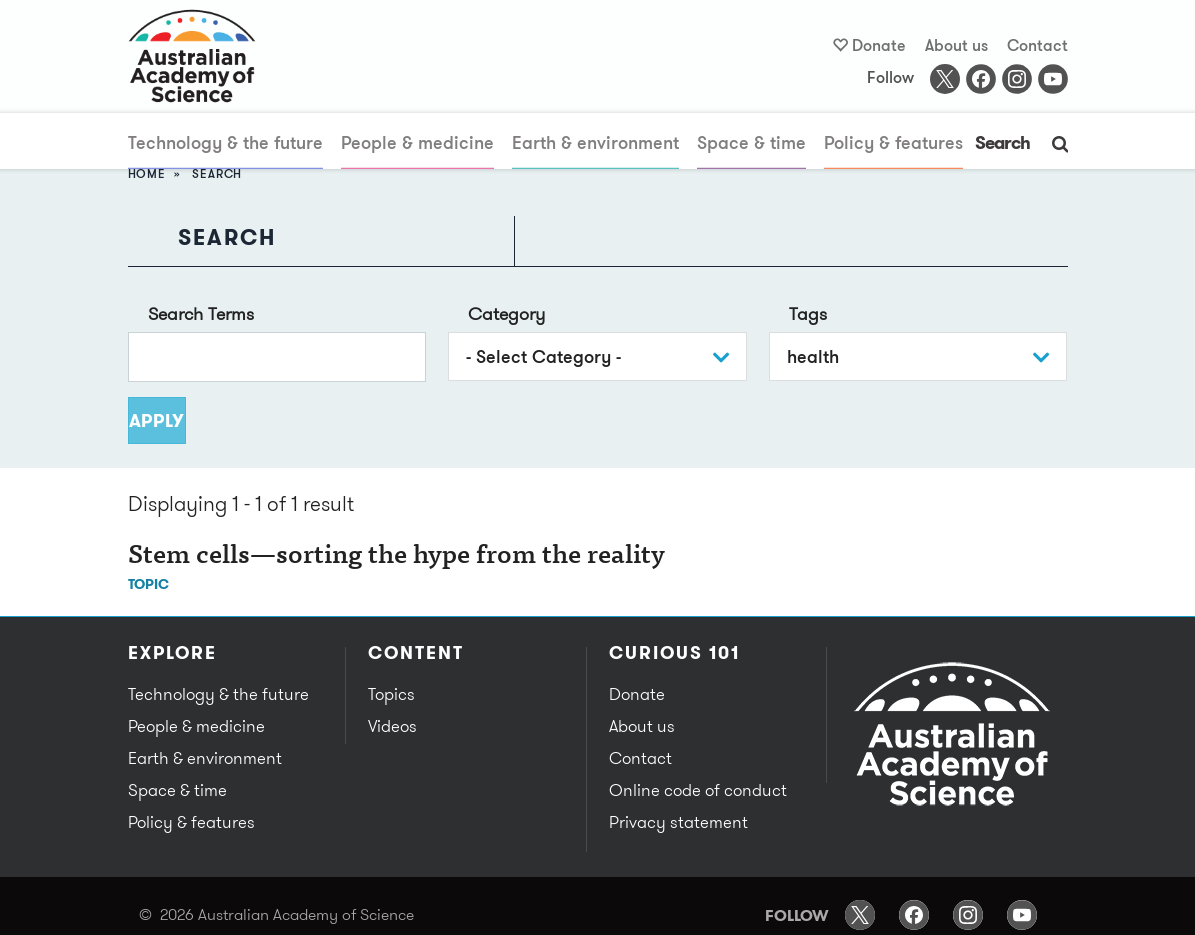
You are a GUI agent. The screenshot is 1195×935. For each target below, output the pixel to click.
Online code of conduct (698, 790)
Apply (157, 420)
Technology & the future (225, 142)
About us (956, 45)
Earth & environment (595, 142)
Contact (1037, 45)
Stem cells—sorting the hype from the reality (396, 557)
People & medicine (417, 142)
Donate (879, 45)
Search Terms (201, 313)
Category (506, 313)
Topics (391, 694)
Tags (808, 313)
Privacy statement (678, 822)
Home (147, 173)
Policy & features (893, 142)
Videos (392, 726)
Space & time (751, 142)
